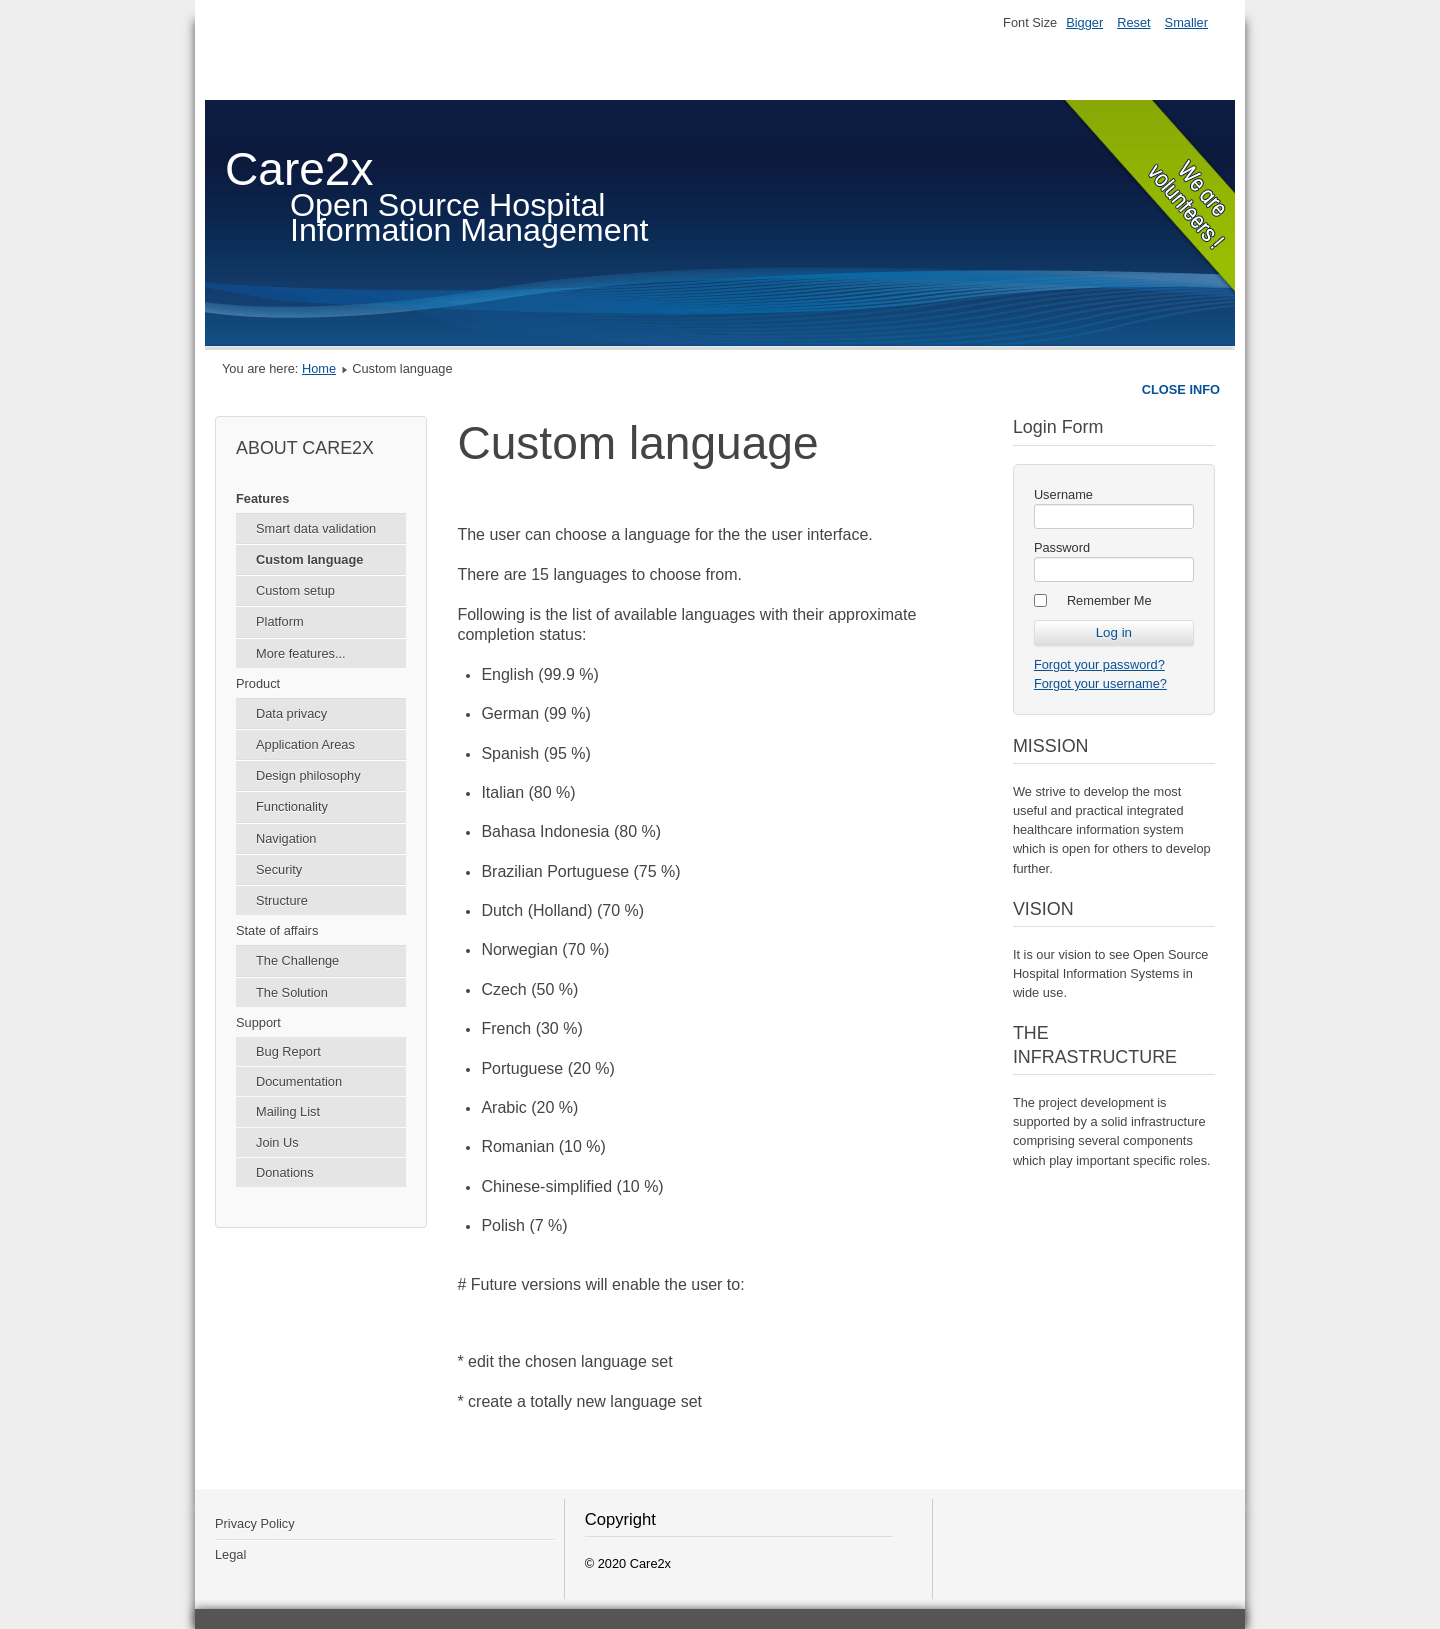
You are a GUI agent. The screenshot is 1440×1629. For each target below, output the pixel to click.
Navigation (286, 838)
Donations (285, 1172)
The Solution (292, 992)
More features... (301, 653)
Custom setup (295, 590)
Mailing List (288, 1111)
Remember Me (1109, 600)
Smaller (1186, 22)
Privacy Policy (255, 1523)
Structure (282, 900)
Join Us (277, 1142)
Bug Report (288, 1051)
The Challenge (297, 960)
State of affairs (277, 930)
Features (262, 498)
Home (319, 368)
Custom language (309, 559)
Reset (1133, 22)
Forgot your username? (1100, 683)
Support (258, 1022)
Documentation (299, 1081)
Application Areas (305, 744)
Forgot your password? (1099, 664)
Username (1063, 494)
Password (1062, 547)
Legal (230, 1554)
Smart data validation (316, 528)
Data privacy (291, 713)
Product (258, 683)
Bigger (1084, 22)
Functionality (292, 806)
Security (279, 869)
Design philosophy (308, 775)
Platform (280, 621)
